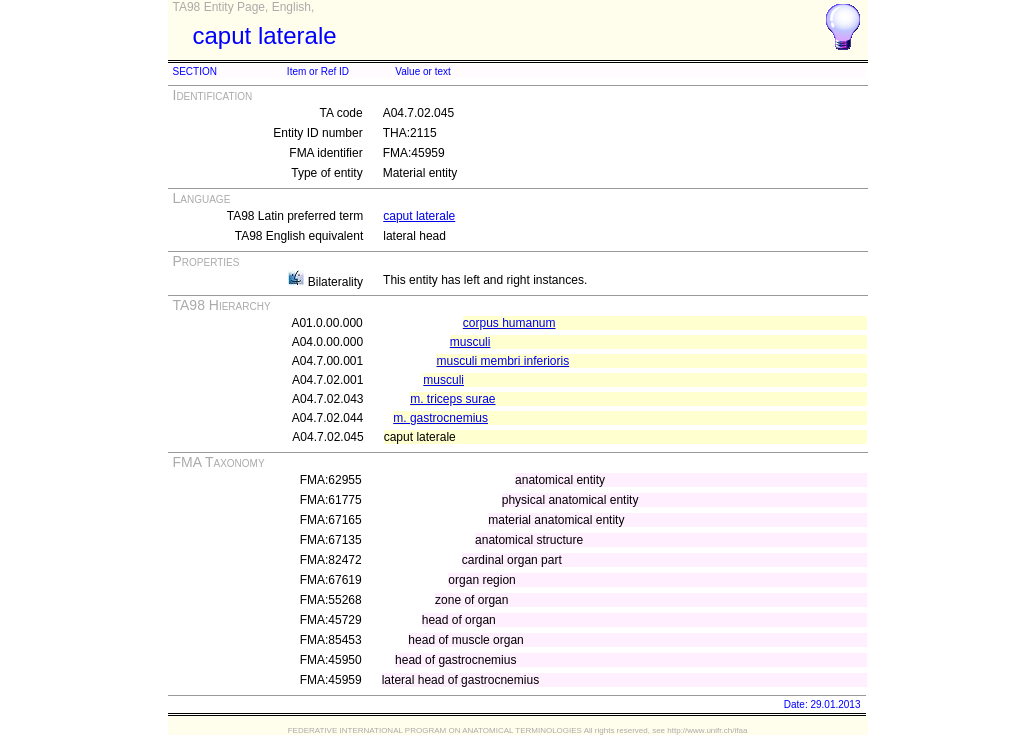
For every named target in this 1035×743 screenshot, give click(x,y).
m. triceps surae (452, 399)
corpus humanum (509, 323)
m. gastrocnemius (440, 418)
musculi (470, 342)
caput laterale (419, 216)
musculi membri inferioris (502, 361)
